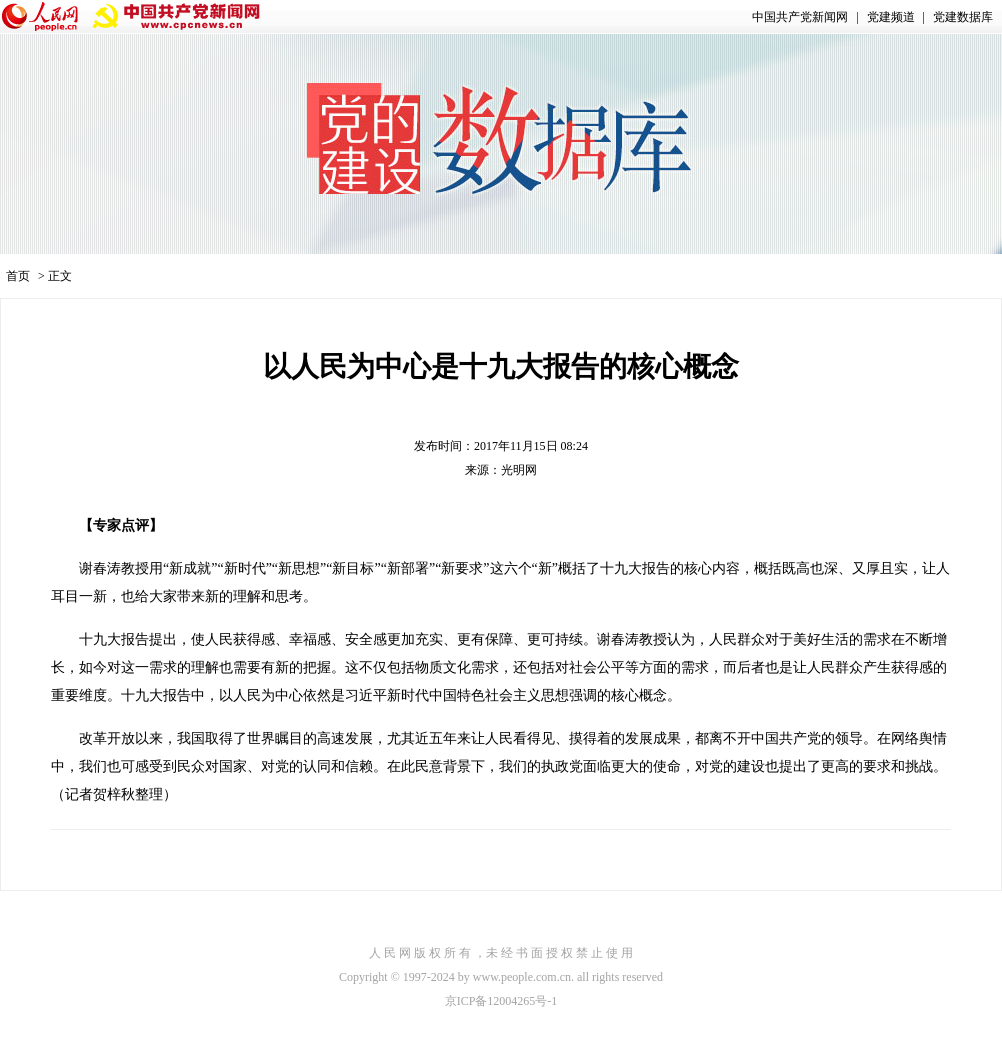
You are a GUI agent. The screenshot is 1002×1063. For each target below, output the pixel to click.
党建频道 (891, 17)
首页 (18, 276)
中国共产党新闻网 (800, 17)
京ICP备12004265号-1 (501, 1001)
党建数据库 (963, 17)
